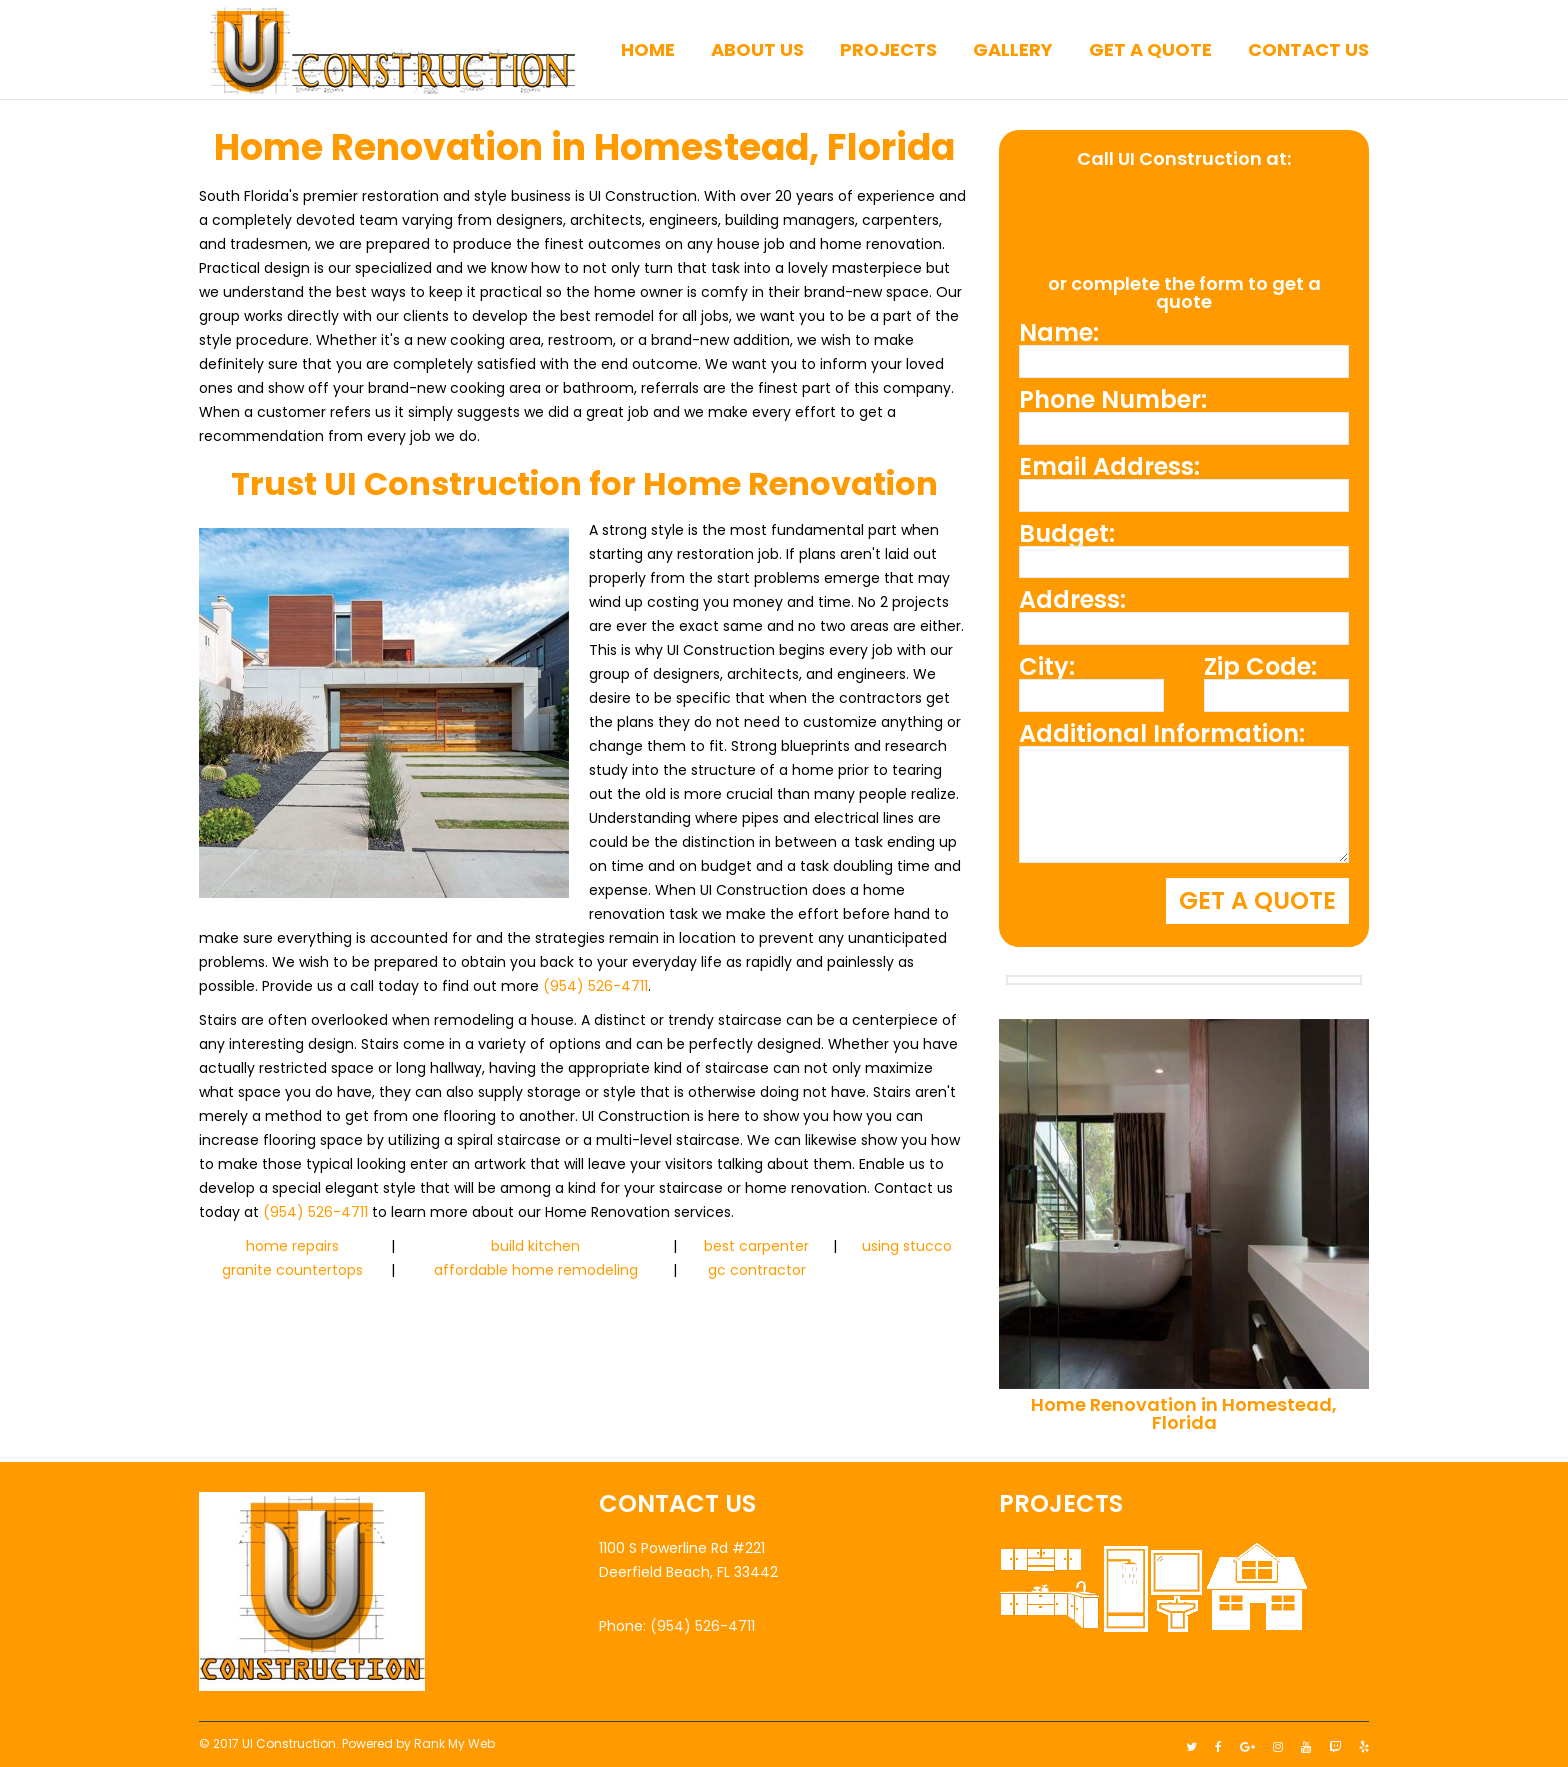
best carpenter (756, 1246)
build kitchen (535, 1246)
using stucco (907, 1246)
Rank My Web (454, 1738)
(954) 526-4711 (595, 986)
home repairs (292, 1246)
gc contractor (757, 1270)
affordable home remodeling (536, 1270)
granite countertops (292, 1270)
